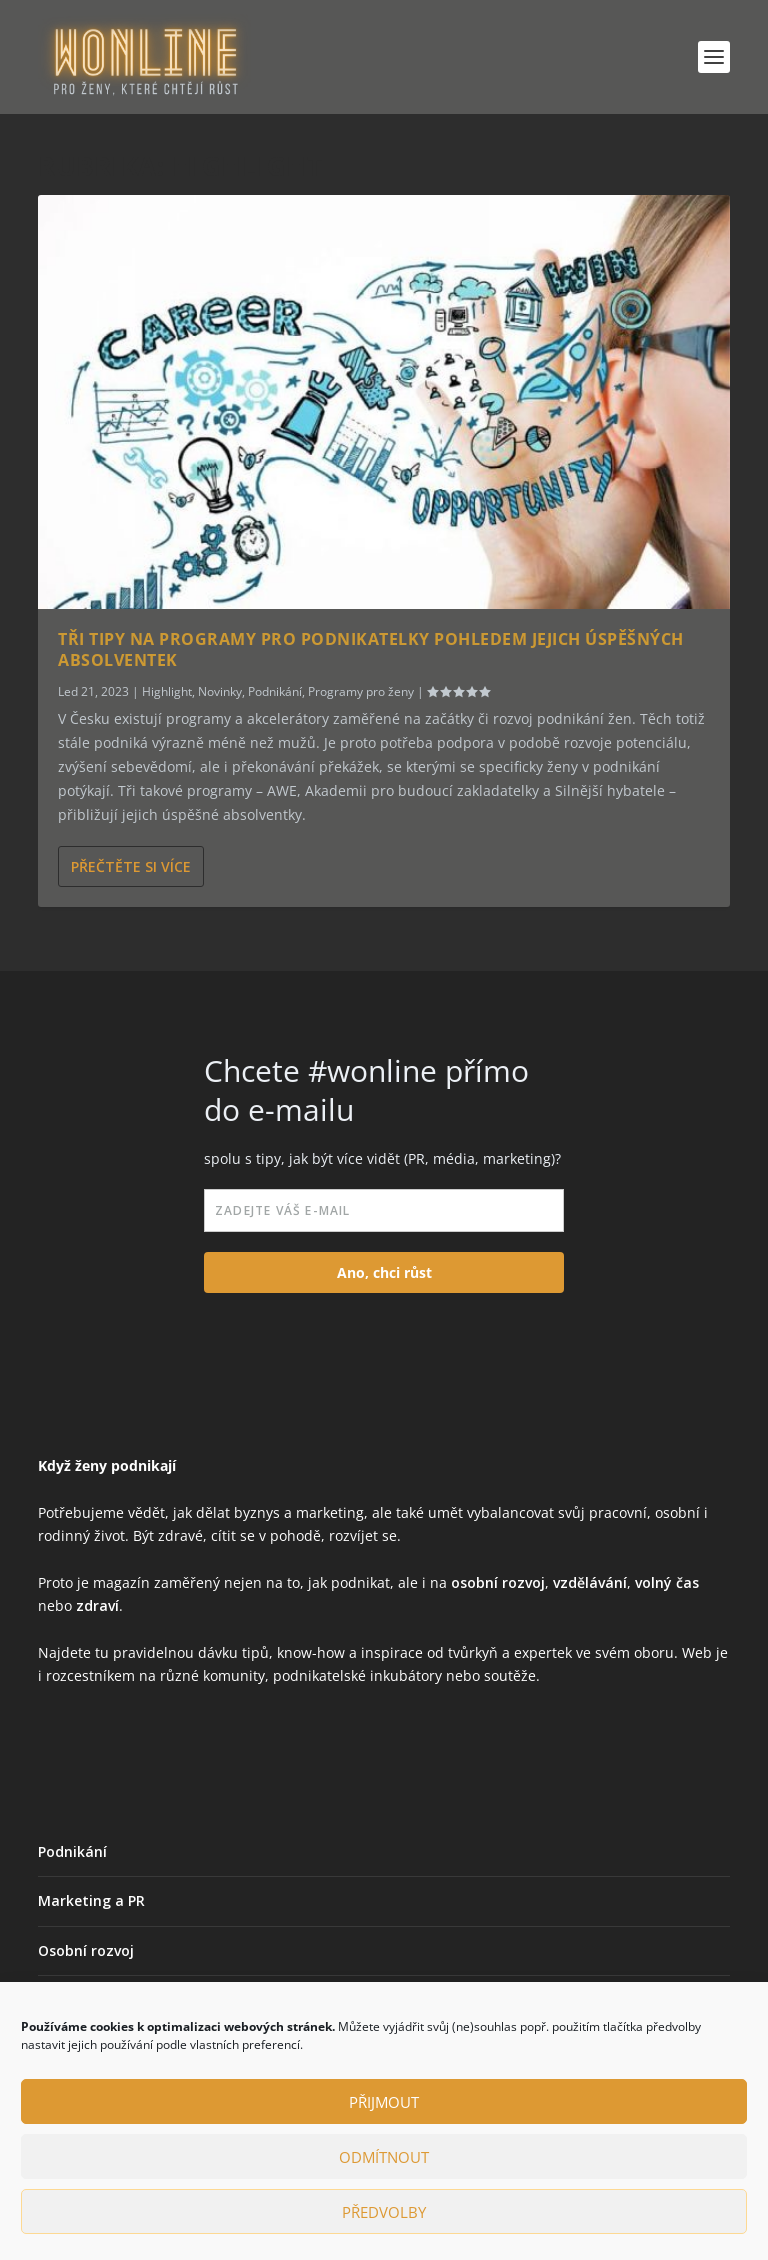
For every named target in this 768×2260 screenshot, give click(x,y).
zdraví (97, 1605)
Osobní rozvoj (86, 1950)
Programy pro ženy (361, 691)
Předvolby (384, 2212)
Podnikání (275, 691)
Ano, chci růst (384, 1272)
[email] (384, 1210)
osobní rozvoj (498, 1582)
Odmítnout (384, 2157)
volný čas (667, 1582)
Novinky (220, 691)
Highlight (167, 691)
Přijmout (384, 2102)
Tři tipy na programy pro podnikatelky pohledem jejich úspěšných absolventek (371, 649)
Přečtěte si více (131, 866)
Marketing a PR (91, 1900)
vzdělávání (590, 1582)
